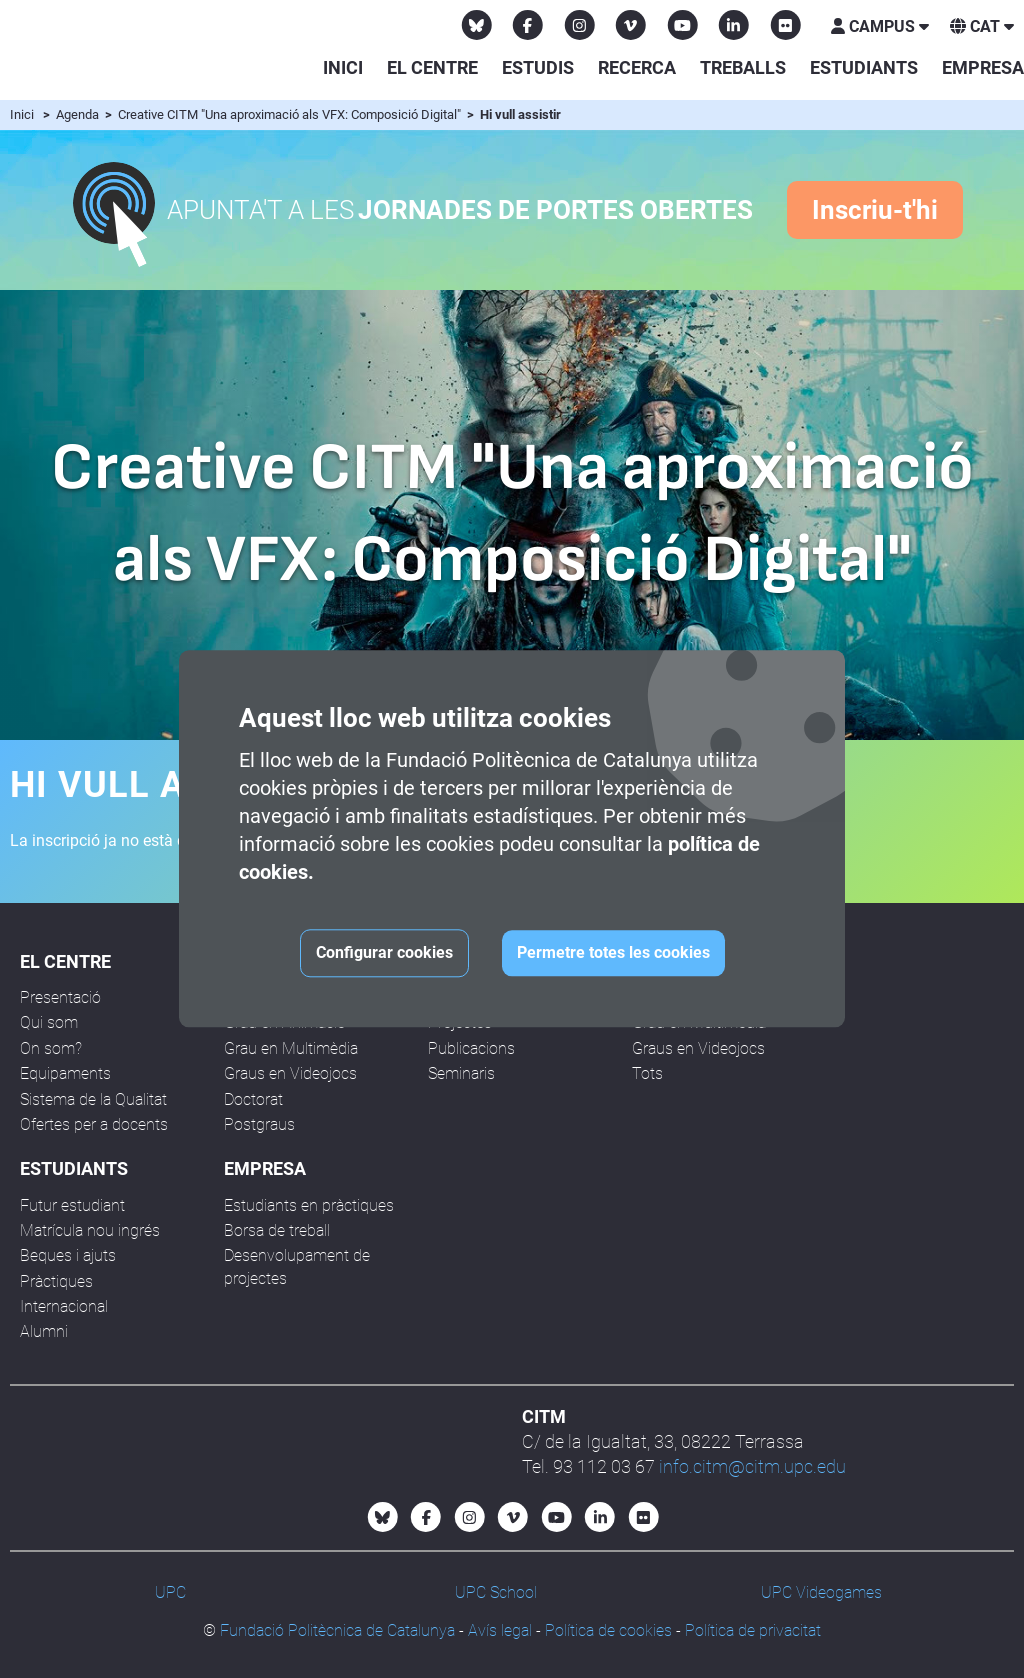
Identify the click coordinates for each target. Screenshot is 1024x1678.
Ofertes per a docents (94, 1124)
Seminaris (461, 1073)
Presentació (60, 997)
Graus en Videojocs (290, 1073)
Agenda (79, 114)
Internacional (64, 1306)
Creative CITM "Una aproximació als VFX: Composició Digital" (291, 114)
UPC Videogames (821, 1592)
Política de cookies (608, 1630)
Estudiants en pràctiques (309, 1205)
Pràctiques (56, 1281)
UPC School (496, 1592)
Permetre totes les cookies (613, 953)
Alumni (44, 1331)
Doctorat (253, 1099)
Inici (343, 67)
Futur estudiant (72, 1205)
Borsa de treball (277, 1230)
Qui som (49, 1022)
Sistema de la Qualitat (93, 1099)
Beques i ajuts (68, 1255)
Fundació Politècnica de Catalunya (337, 1630)
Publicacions (471, 1048)
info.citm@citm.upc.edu (752, 1466)
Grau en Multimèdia (291, 1048)
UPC (170, 1592)
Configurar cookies (384, 953)
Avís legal (500, 1630)
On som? (51, 1048)
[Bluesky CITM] (477, 25)
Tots (647, 1073)
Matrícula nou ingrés (90, 1230)
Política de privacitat (753, 1630)
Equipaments (65, 1073)
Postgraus (259, 1124)
